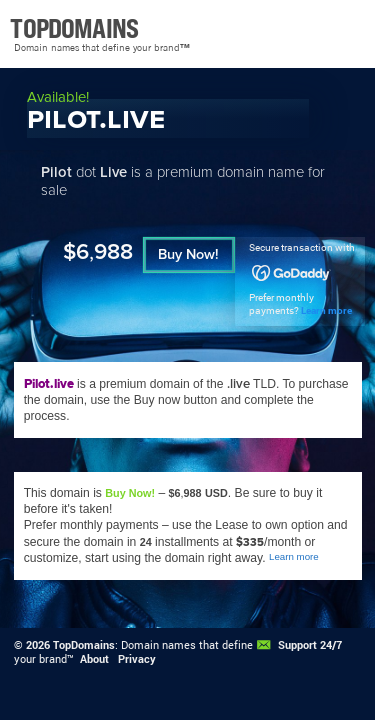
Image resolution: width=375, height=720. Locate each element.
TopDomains (84, 645)
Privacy (137, 659)
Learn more (326, 310)
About (94, 659)
